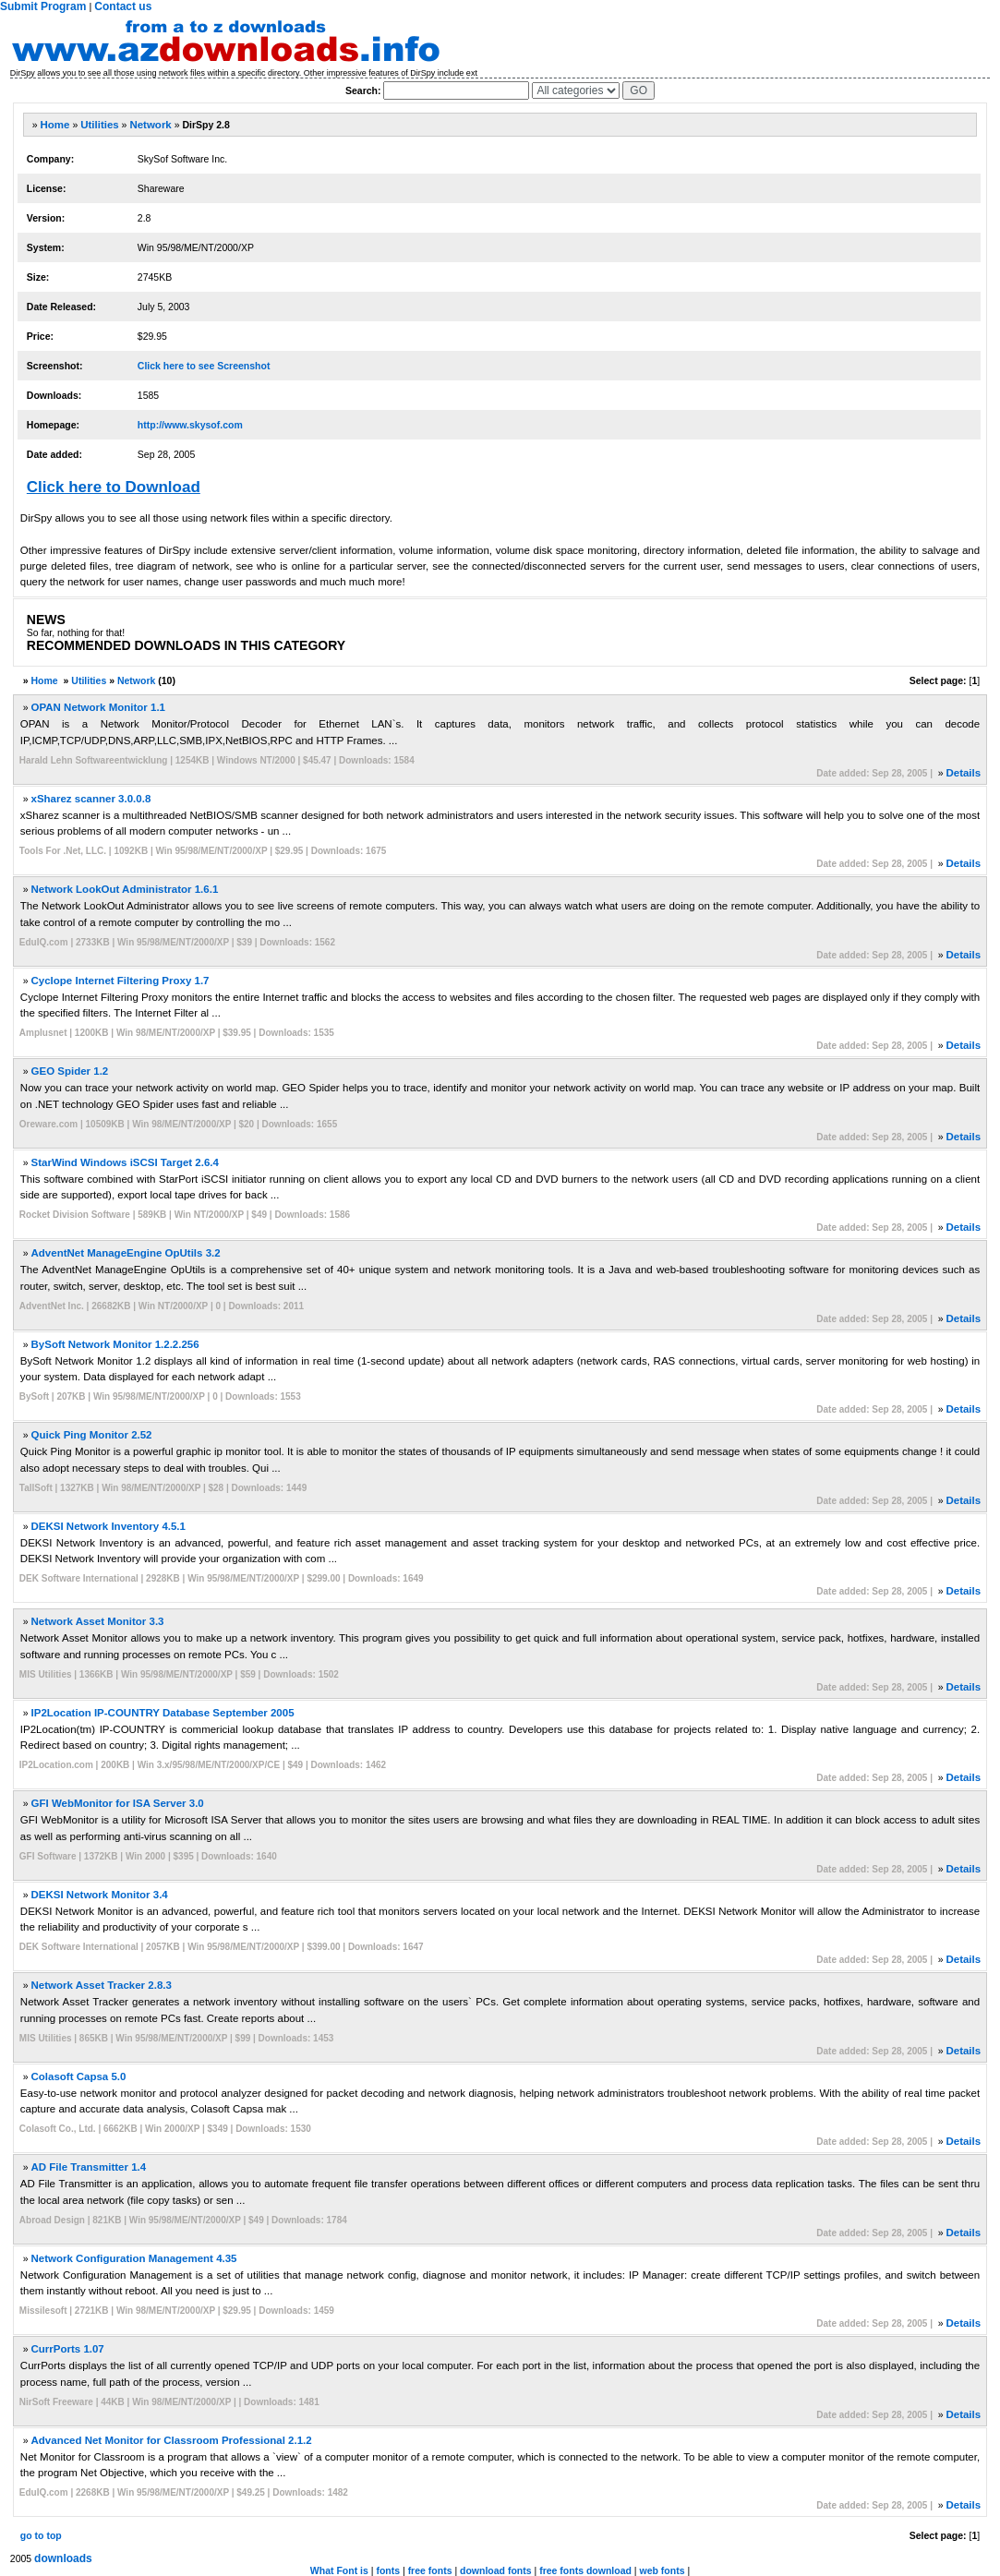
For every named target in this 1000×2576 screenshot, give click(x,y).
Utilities (99, 124)
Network (150, 124)
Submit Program (43, 6)
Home (55, 124)
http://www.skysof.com (190, 424)
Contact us (122, 6)
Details (963, 772)
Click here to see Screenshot (204, 365)
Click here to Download (113, 487)
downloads (63, 2558)
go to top (41, 2535)
